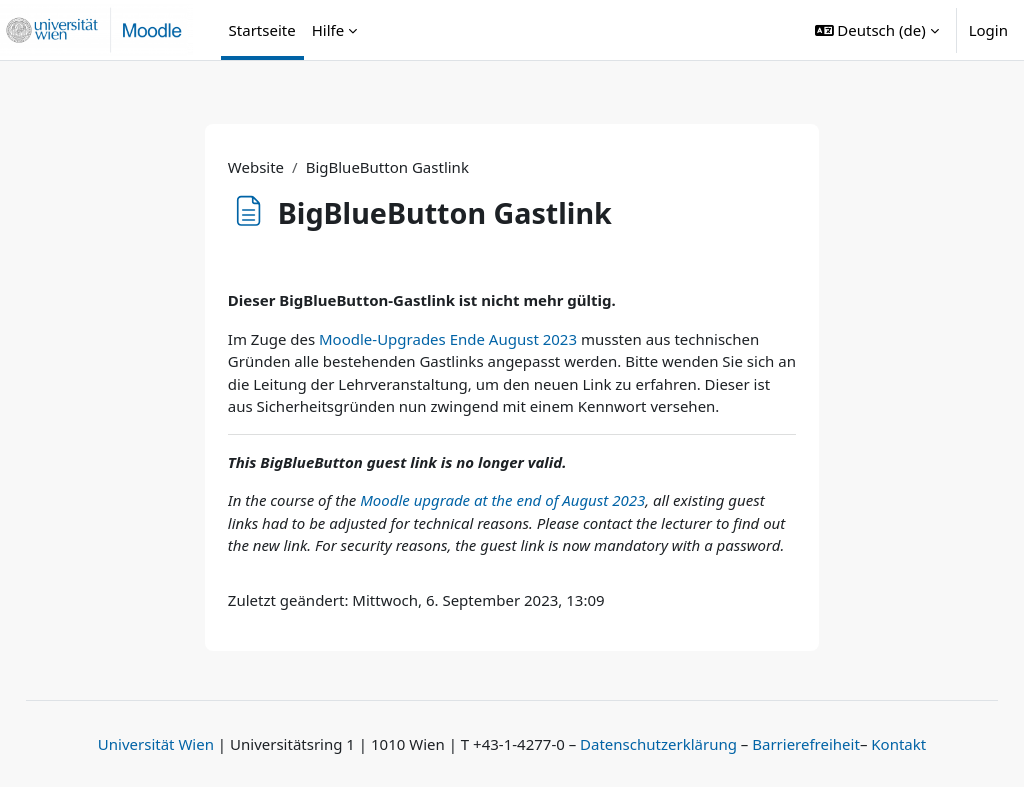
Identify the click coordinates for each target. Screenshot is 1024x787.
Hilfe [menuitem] (328, 30)
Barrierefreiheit (806, 744)
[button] (877, 30)
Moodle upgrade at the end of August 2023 (502, 500)
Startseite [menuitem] (262, 30)
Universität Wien (156, 744)
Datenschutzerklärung (658, 744)
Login (988, 30)
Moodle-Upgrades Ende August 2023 (448, 339)
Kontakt (898, 744)
